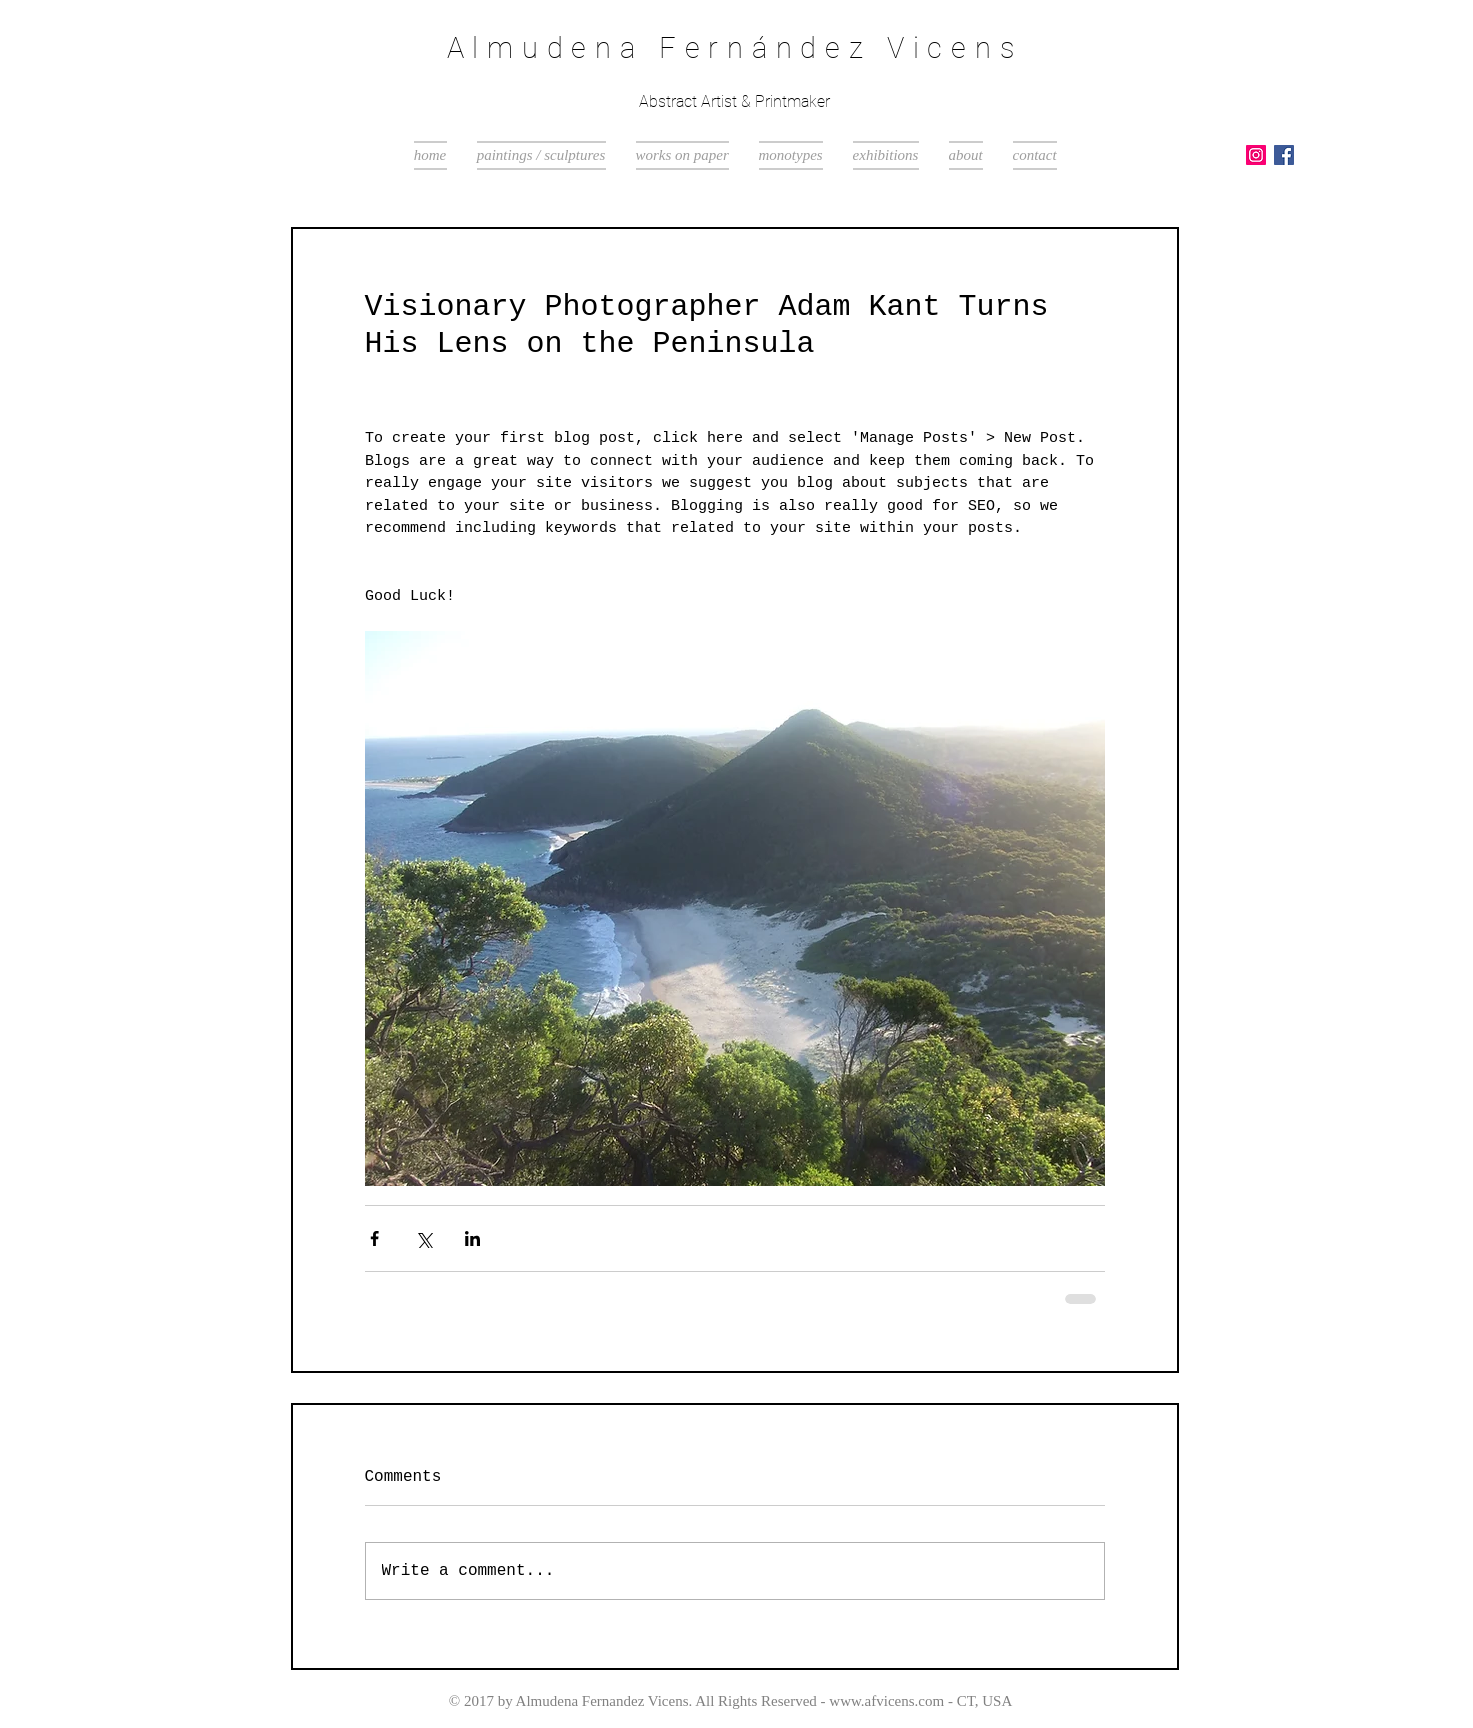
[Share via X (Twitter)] (423, 1238)
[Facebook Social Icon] (1284, 155)
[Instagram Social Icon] (1256, 155)
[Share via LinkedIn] (472, 1238)
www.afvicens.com (886, 1701)
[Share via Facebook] (374, 1238)
